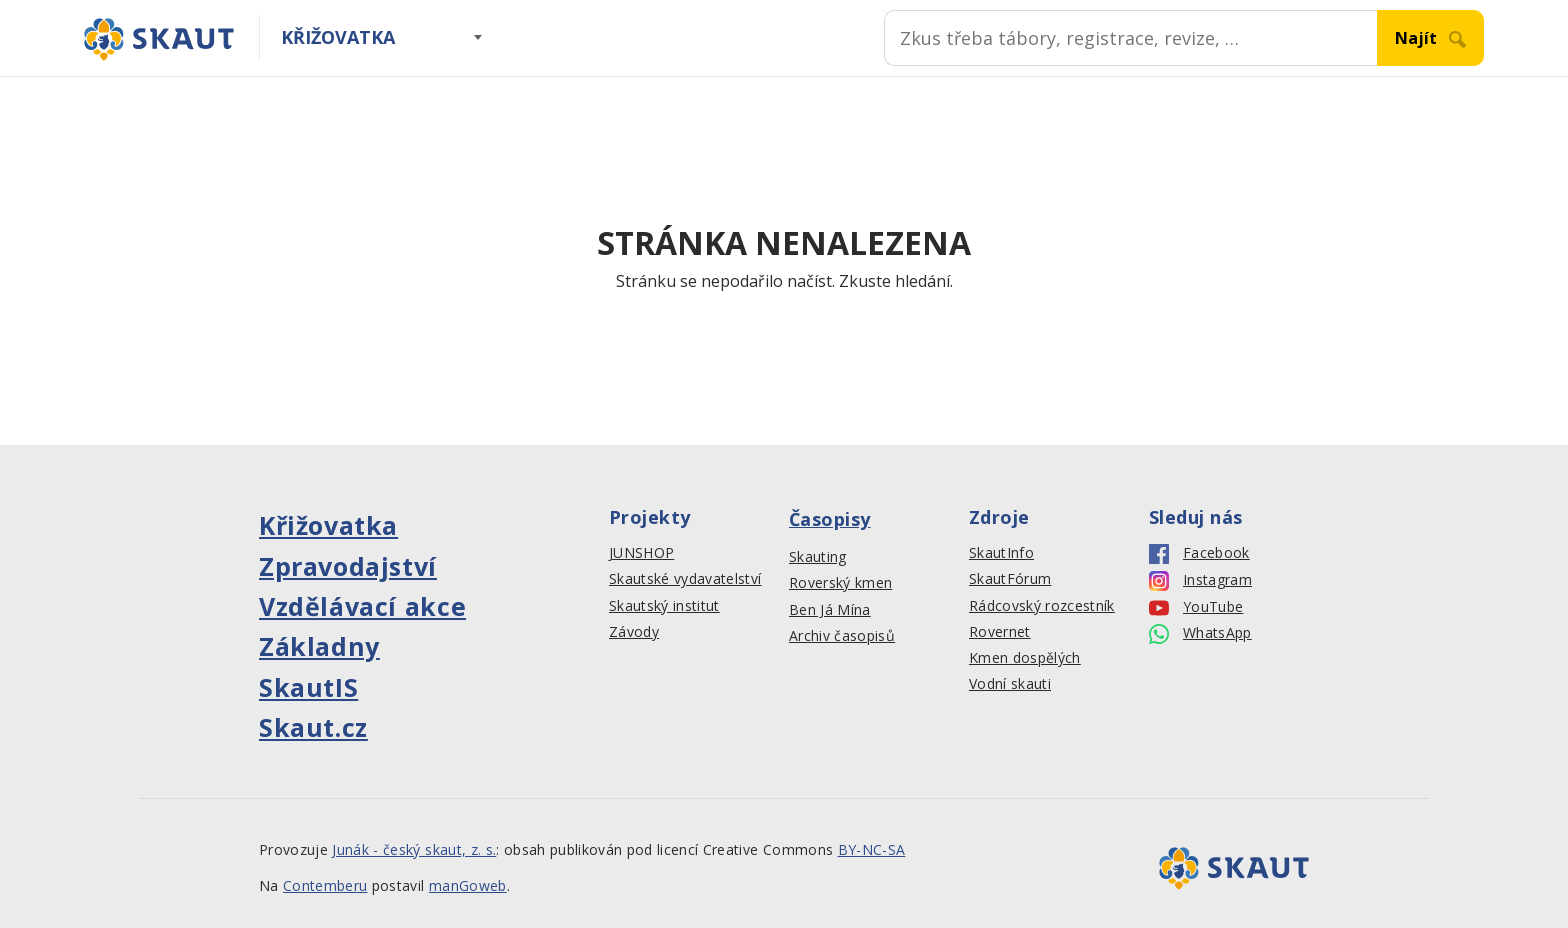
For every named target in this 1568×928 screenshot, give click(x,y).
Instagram (1200, 580)
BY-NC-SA (872, 849)
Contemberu (325, 885)
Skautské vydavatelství (685, 579)
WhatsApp (1200, 633)
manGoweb (468, 885)
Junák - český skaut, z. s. (414, 849)
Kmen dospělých (1025, 658)
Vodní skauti (1010, 684)
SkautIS (308, 687)
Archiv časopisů (842, 636)
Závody (634, 632)
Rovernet (1000, 632)
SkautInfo (1001, 553)
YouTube (1196, 607)
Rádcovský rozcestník (1042, 606)
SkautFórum (1010, 579)
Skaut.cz (313, 727)
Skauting (818, 557)
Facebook (1199, 553)
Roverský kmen (840, 583)
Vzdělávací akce (362, 606)
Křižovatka (338, 37)
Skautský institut (664, 606)
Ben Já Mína (830, 610)
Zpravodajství (348, 566)
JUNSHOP (641, 553)
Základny (319, 646)
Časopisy (830, 519)
